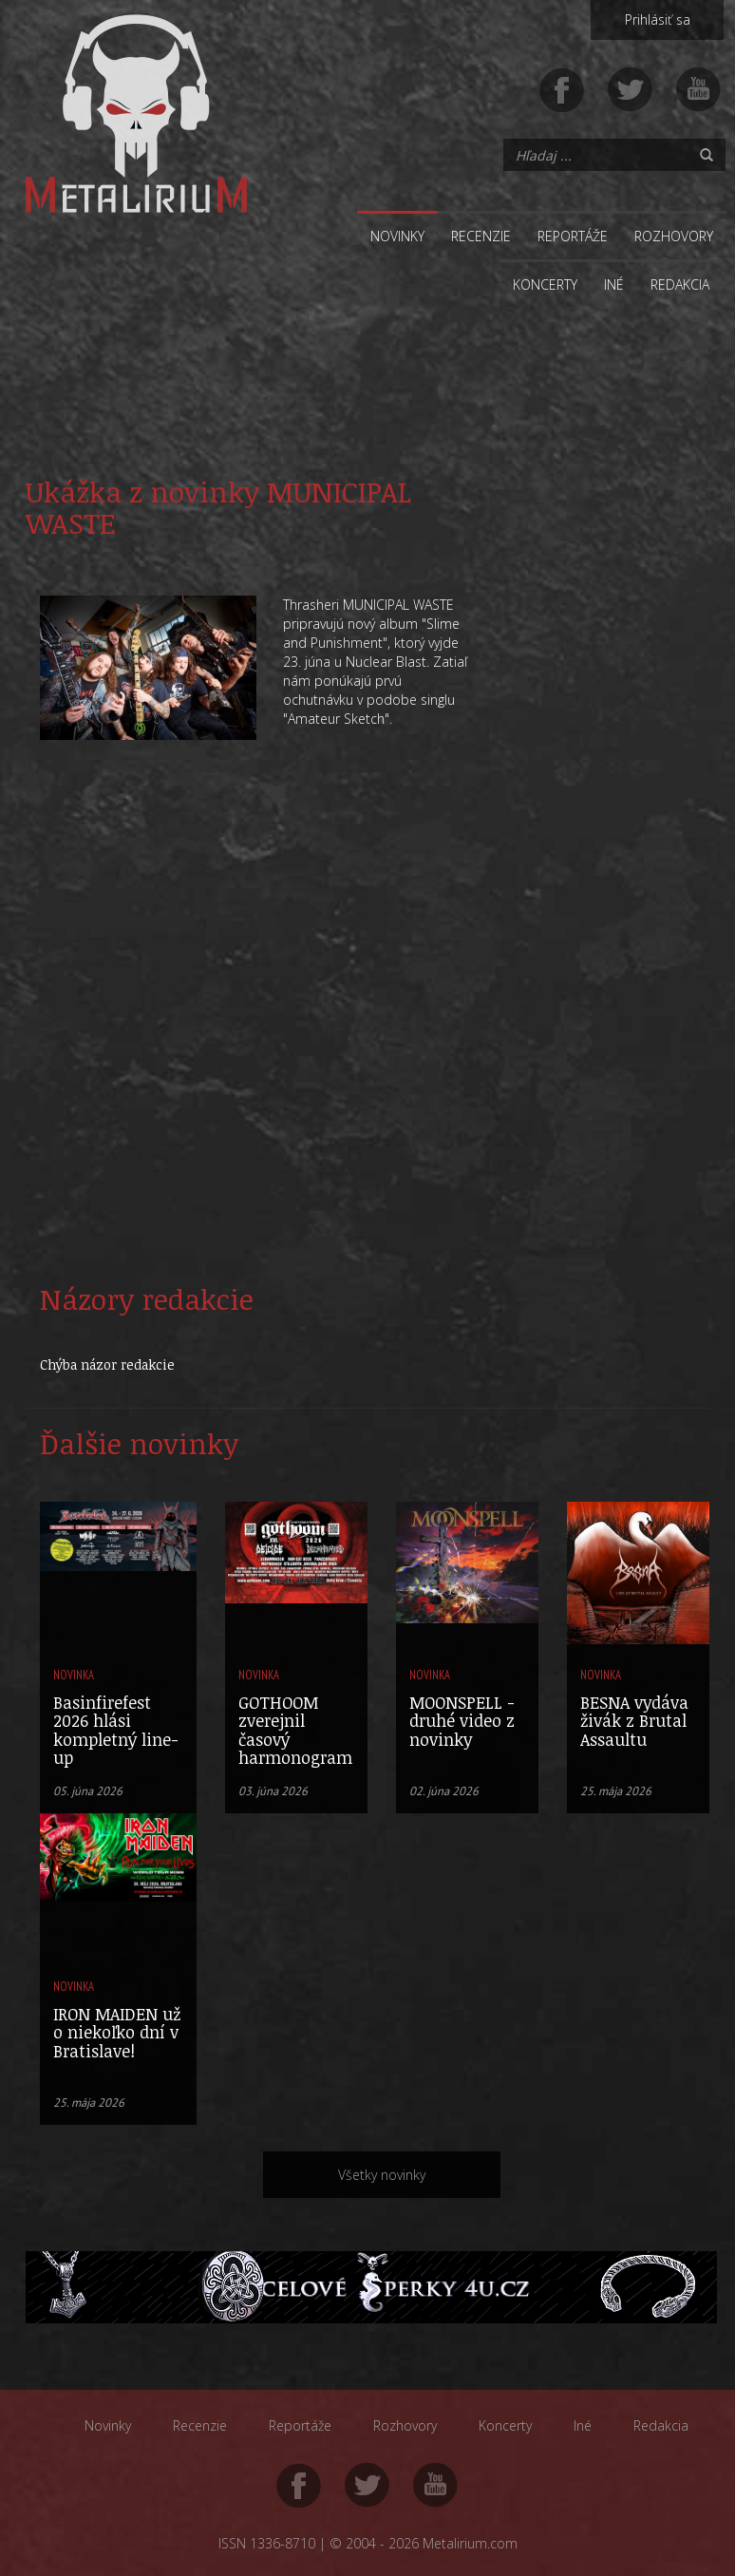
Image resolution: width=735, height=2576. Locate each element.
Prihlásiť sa (657, 19)
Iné (614, 284)
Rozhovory (673, 236)
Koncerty (545, 284)
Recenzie (481, 236)
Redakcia (679, 284)
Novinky (397, 236)
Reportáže (572, 236)
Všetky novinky (381, 2175)
